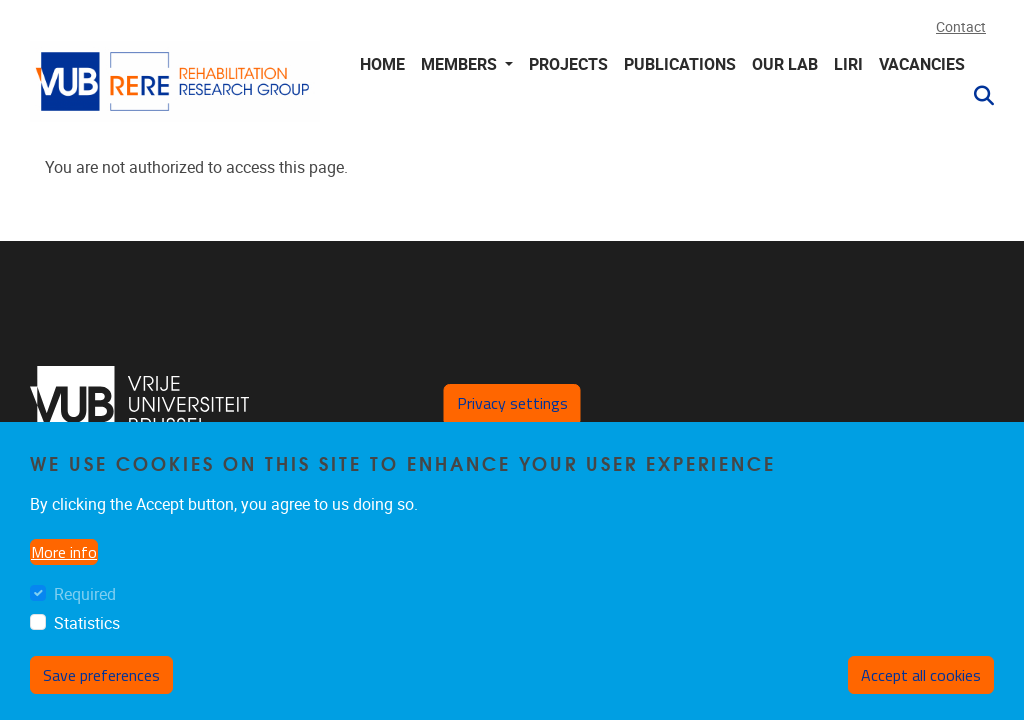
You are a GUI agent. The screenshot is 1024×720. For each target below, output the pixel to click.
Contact (961, 27)
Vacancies (922, 64)
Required (85, 611)
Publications (680, 64)
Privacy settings (512, 419)
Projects (568, 64)
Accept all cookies (921, 691)
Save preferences (101, 691)
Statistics (87, 640)
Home (382, 64)
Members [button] (461, 64)
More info (64, 569)
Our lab (785, 64)
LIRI (848, 64)
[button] (976, 96)
